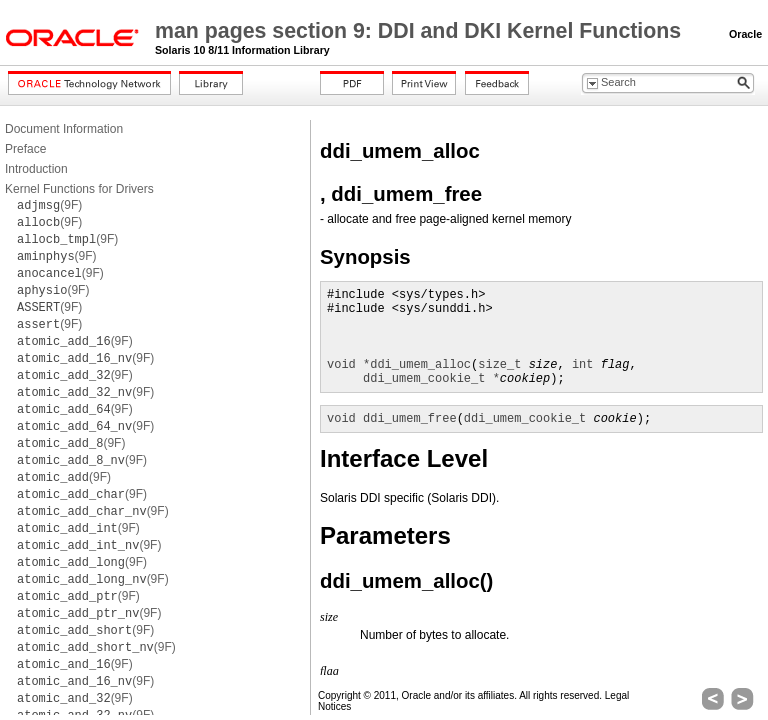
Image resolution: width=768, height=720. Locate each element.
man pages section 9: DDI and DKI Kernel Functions (421, 31)
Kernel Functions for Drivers (79, 189)
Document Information (64, 129)
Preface (25, 149)
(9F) (49, 205)
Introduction (36, 169)
